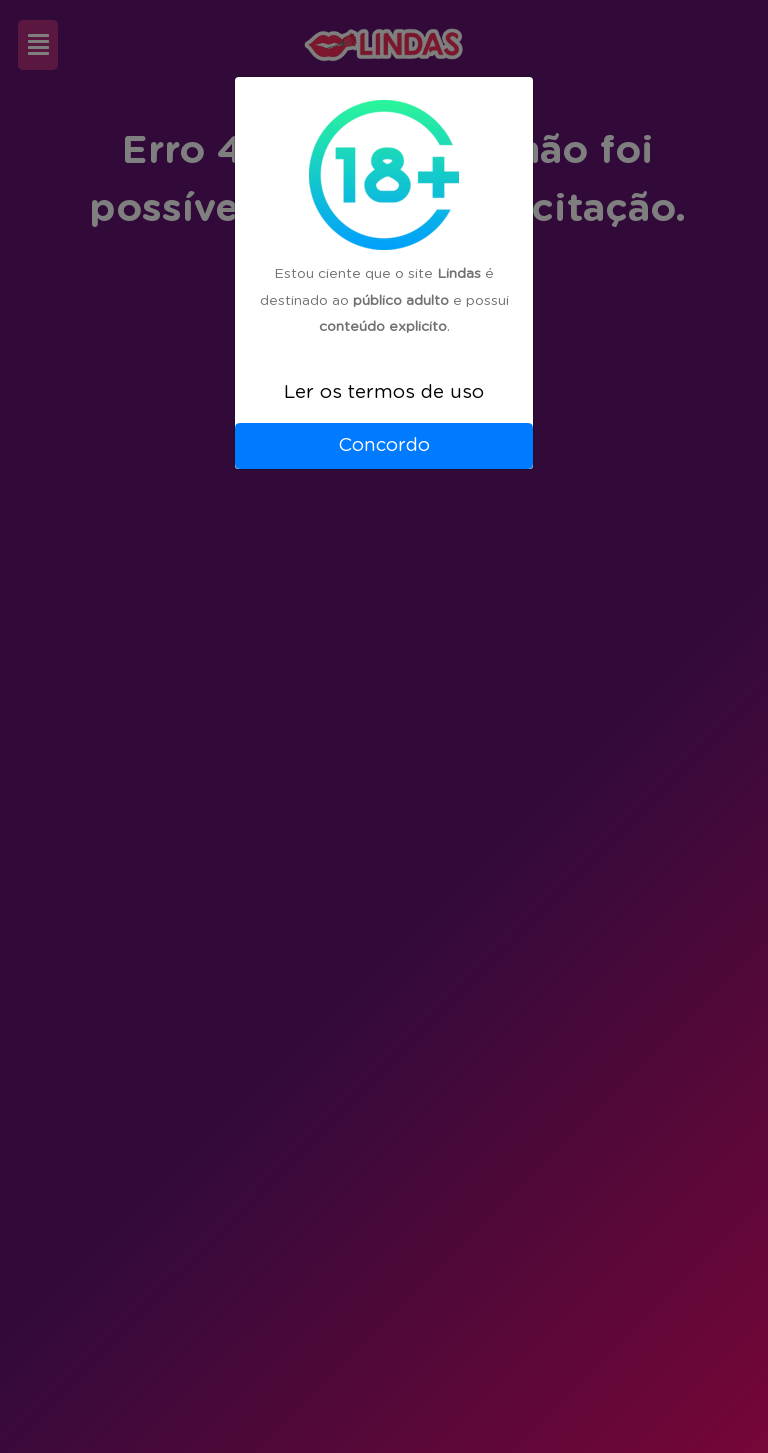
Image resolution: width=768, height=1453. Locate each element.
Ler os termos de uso (384, 392)
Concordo (384, 445)
